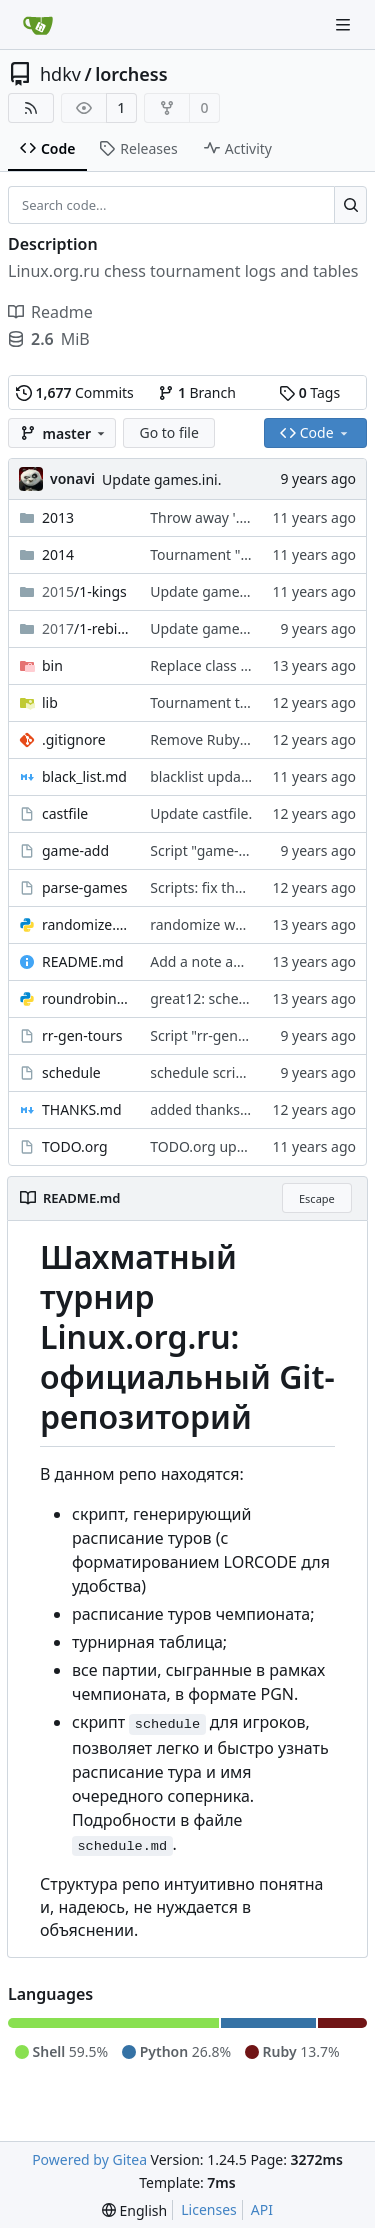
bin (52, 665)
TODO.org (75, 1146)
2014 (58, 554)
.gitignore (74, 739)
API (262, 2209)
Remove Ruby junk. (212, 739)
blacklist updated (206, 776)
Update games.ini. (161, 479)
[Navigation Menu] (345, 24)
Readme (50, 312)
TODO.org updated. (214, 1146)
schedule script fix (209, 1072)
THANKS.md (82, 1109)
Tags (309, 392)
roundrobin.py (86, 998)
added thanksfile (205, 1109)
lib (50, 702)
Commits (75, 392)
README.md (83, 961)
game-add (75, 850)
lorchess (131, 74)
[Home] (38, 25)
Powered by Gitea (89, 2159)
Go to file (168, 432)
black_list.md (84, 776)
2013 (58, 517)
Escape (317, 1198)
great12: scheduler (211, 998)
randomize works (206, 924)
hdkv (60, 74)
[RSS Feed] (31, 108)
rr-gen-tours (82, 1035)
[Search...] (350, 205)
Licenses (209, 2209)
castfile (65, 813)
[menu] (134, 2210)
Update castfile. (201, 813)
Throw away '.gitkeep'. (222, 517)
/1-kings (84, 591)
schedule (71, 1072)
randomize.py (86, 924)
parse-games (85, 887)
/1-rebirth (86, 628)
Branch (197, 392)
